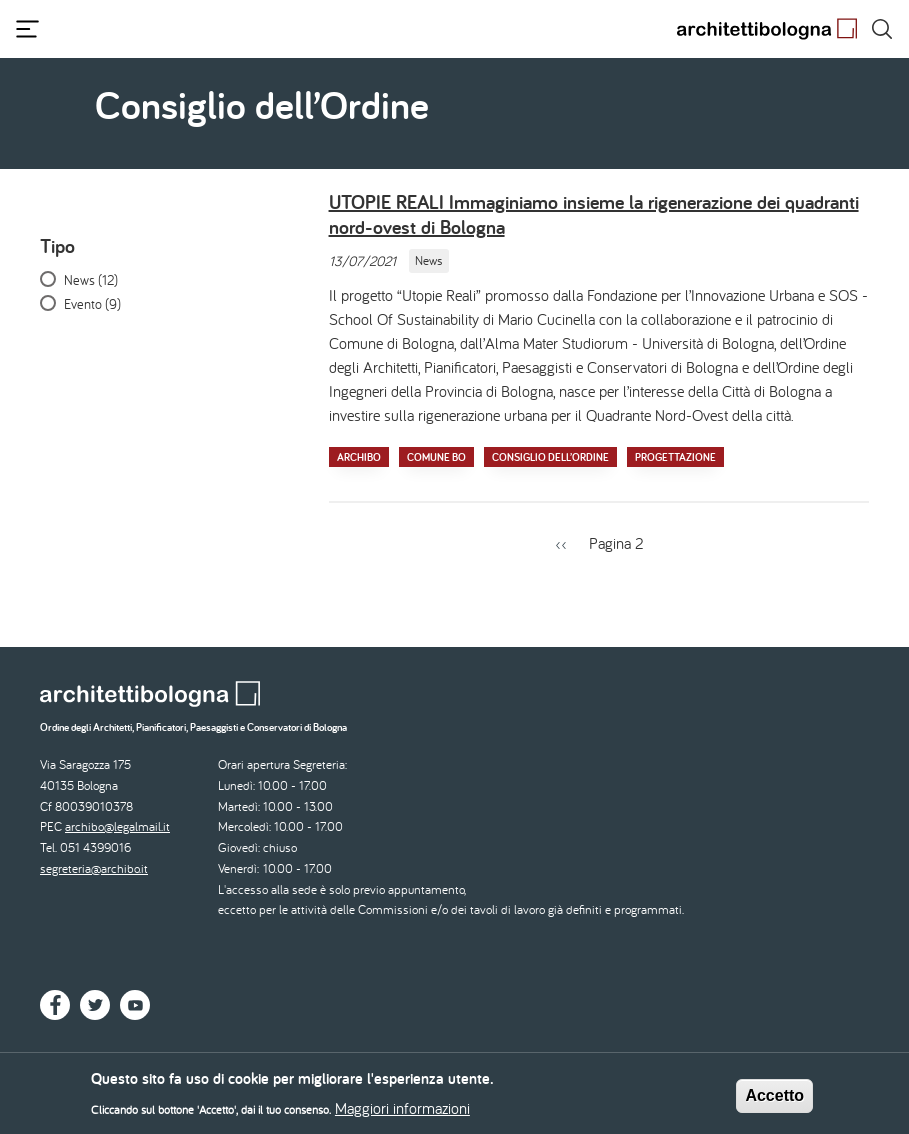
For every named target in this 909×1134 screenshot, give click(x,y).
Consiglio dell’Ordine (550, 457)
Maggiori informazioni (402, 1112)
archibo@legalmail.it (117, 826)
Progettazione (675, 457)
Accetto (774, 1100)
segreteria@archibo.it (94, 868)
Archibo (359, 457)
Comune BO (436, 457)
